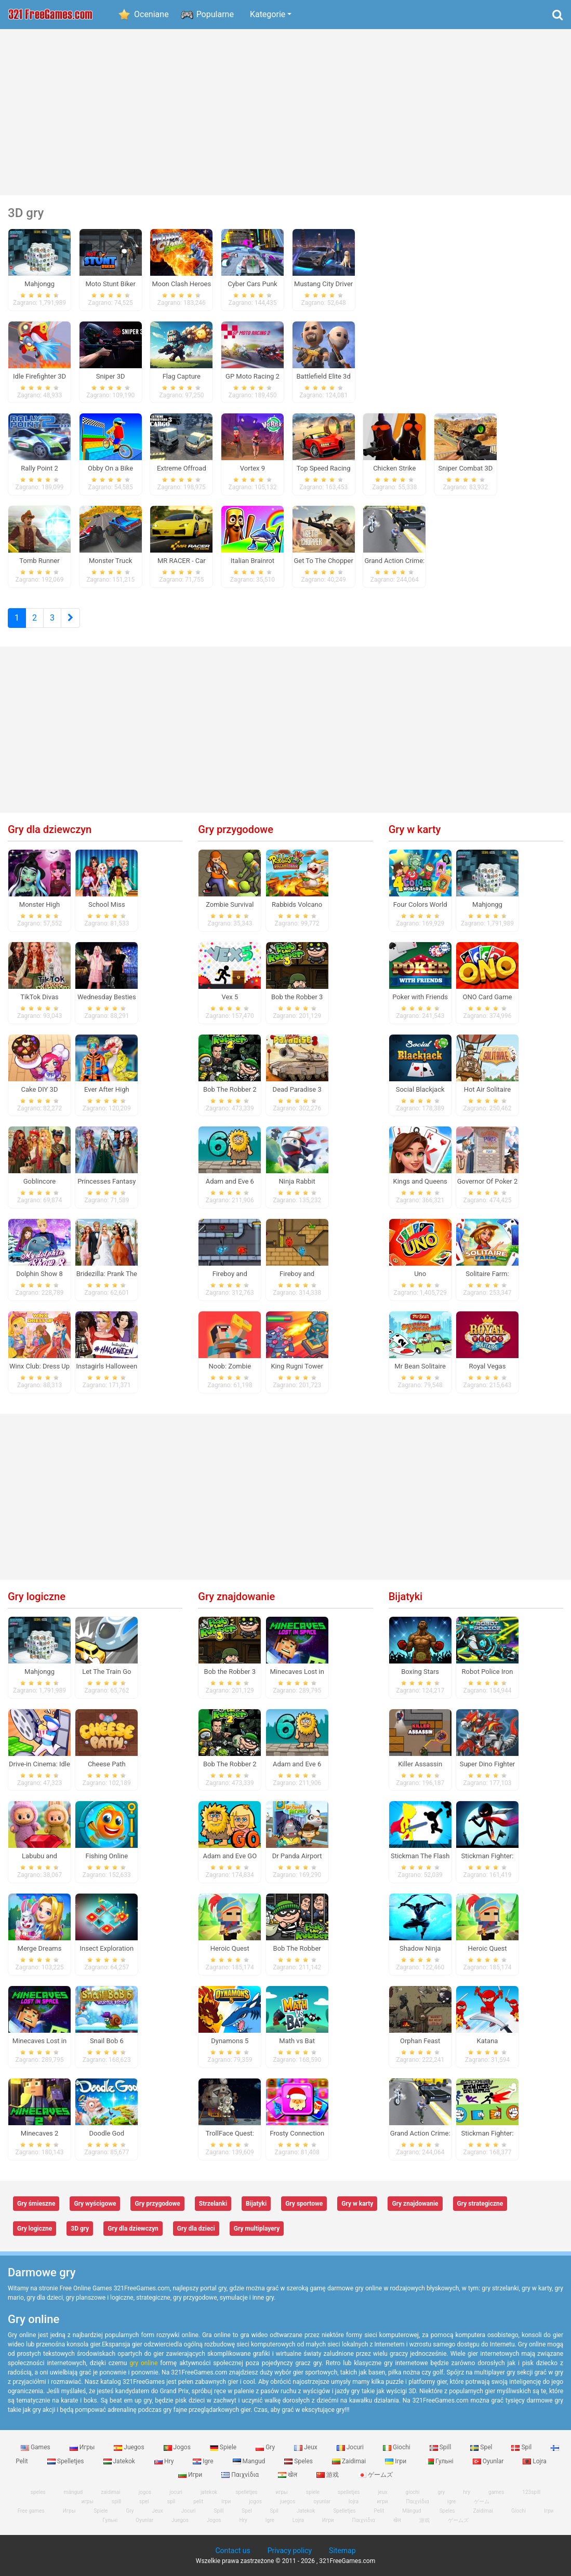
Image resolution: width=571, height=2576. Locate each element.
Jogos (178, 2447)
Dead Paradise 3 (297, 1089)
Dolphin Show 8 (39, 1274)
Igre (204, 2461)
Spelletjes (66, 2461)
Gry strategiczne (480, 2203)
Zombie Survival (230, 904)
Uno (420, 1274)
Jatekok (120, 2461)
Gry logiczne (36, 1596)
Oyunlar (489, 2461)
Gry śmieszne (36, 2203)
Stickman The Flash (420, 1856)
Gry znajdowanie (236, 1596)
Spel (482, 2447)
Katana (487, 2041)
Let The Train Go (106, 1671)
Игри (191, 2474)
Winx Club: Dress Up (39, 1366)
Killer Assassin (420, 1764)
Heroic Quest (229, 1948)
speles (38, 2492)
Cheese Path (107, 1764)
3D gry (80, 2228)
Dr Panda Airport (297, 1856)
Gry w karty (415, 829)
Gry (266, 2447)
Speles (299, 2461)
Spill (441, 2447)
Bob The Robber (297, 1948)
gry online (143, 2363)
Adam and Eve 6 (230, 1181)
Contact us (232, 2550)
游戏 (328, 2474)
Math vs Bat (297, 2041)
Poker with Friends (420, 997)
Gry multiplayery (257, 2228)
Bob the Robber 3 (297, 997)
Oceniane (151, 14)
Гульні (440, 2461)
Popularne (215, 14)
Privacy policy (290, 2550)
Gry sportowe (304, 2203)
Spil (522, 2447)
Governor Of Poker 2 (487, 1181)
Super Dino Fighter (487, 1764)
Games (36, 2447)
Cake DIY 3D (39, 1089)
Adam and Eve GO (230, 1856)
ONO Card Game (487, 997)
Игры (83, 2447)
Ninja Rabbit (297, 1181)
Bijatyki (406, 1596)
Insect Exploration (107, 1948)
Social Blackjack (420, 1089)
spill (116, 2501)
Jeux (306, 2447)
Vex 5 (229, 997)
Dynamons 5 (229, 2041)
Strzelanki (213, 2203)
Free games (31, 2511)
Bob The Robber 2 (230, 1089)
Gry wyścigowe (95, 2203)
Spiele (224, 2447)
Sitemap (342, 2550)
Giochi (397, 2447)
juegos (288, 2501)
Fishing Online (107, 1856)
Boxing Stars (420, 1671)
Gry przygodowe (235, 829)
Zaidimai (349, 2461)
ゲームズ (375, 2474)
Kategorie (267, 14)
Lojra (535, 2461)
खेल (288, 2474)
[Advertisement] (285, 112)
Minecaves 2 (40, 2133)
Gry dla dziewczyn (49, 829)
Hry (164, 2461)
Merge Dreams (40, 1948)
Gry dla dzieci (196, 2228)
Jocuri (351, 2447)
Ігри (396, 2461)
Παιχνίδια (240, 2474)
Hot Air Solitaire (487, 1089)
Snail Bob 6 (107, 2041)
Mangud (250, 2461)
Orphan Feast (420, 2041)
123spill (531, 2492)
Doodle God (107, 2133)
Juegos (129, 2447)
